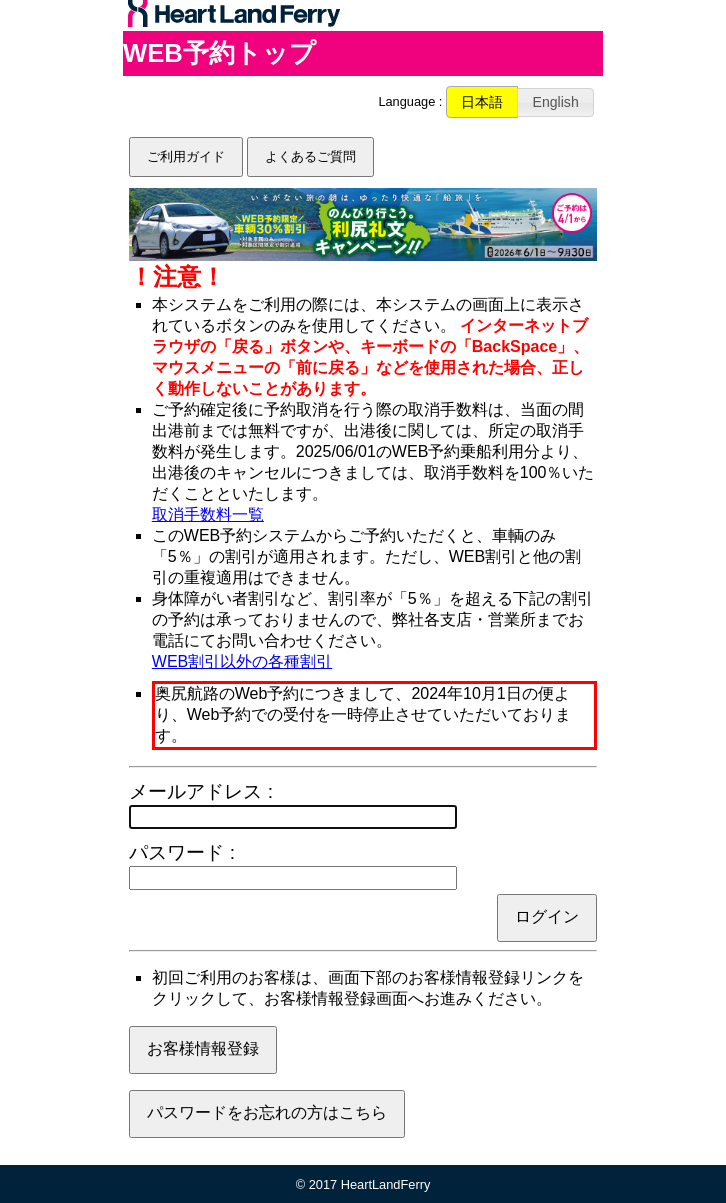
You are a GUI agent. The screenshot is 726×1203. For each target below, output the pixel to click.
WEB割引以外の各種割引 (242, 661)
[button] (482, 102)
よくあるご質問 (310, 156)
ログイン (547, 916)
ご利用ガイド (186, 156)
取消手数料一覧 (208, 514)
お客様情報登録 (203, 1048)
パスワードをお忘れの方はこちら (267, 1112)
